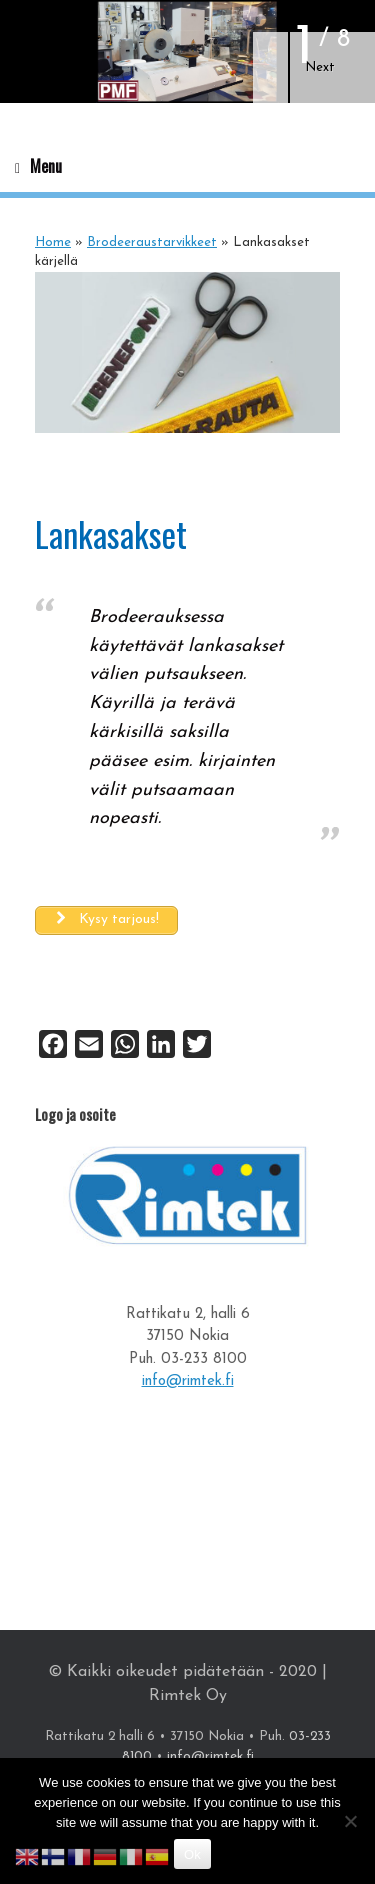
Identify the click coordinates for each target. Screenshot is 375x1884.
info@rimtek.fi (188, 1381)
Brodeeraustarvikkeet (152, 242)
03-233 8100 (204, 1359)
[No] (350, 1821)
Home (53, 242)
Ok (192, 1854)
